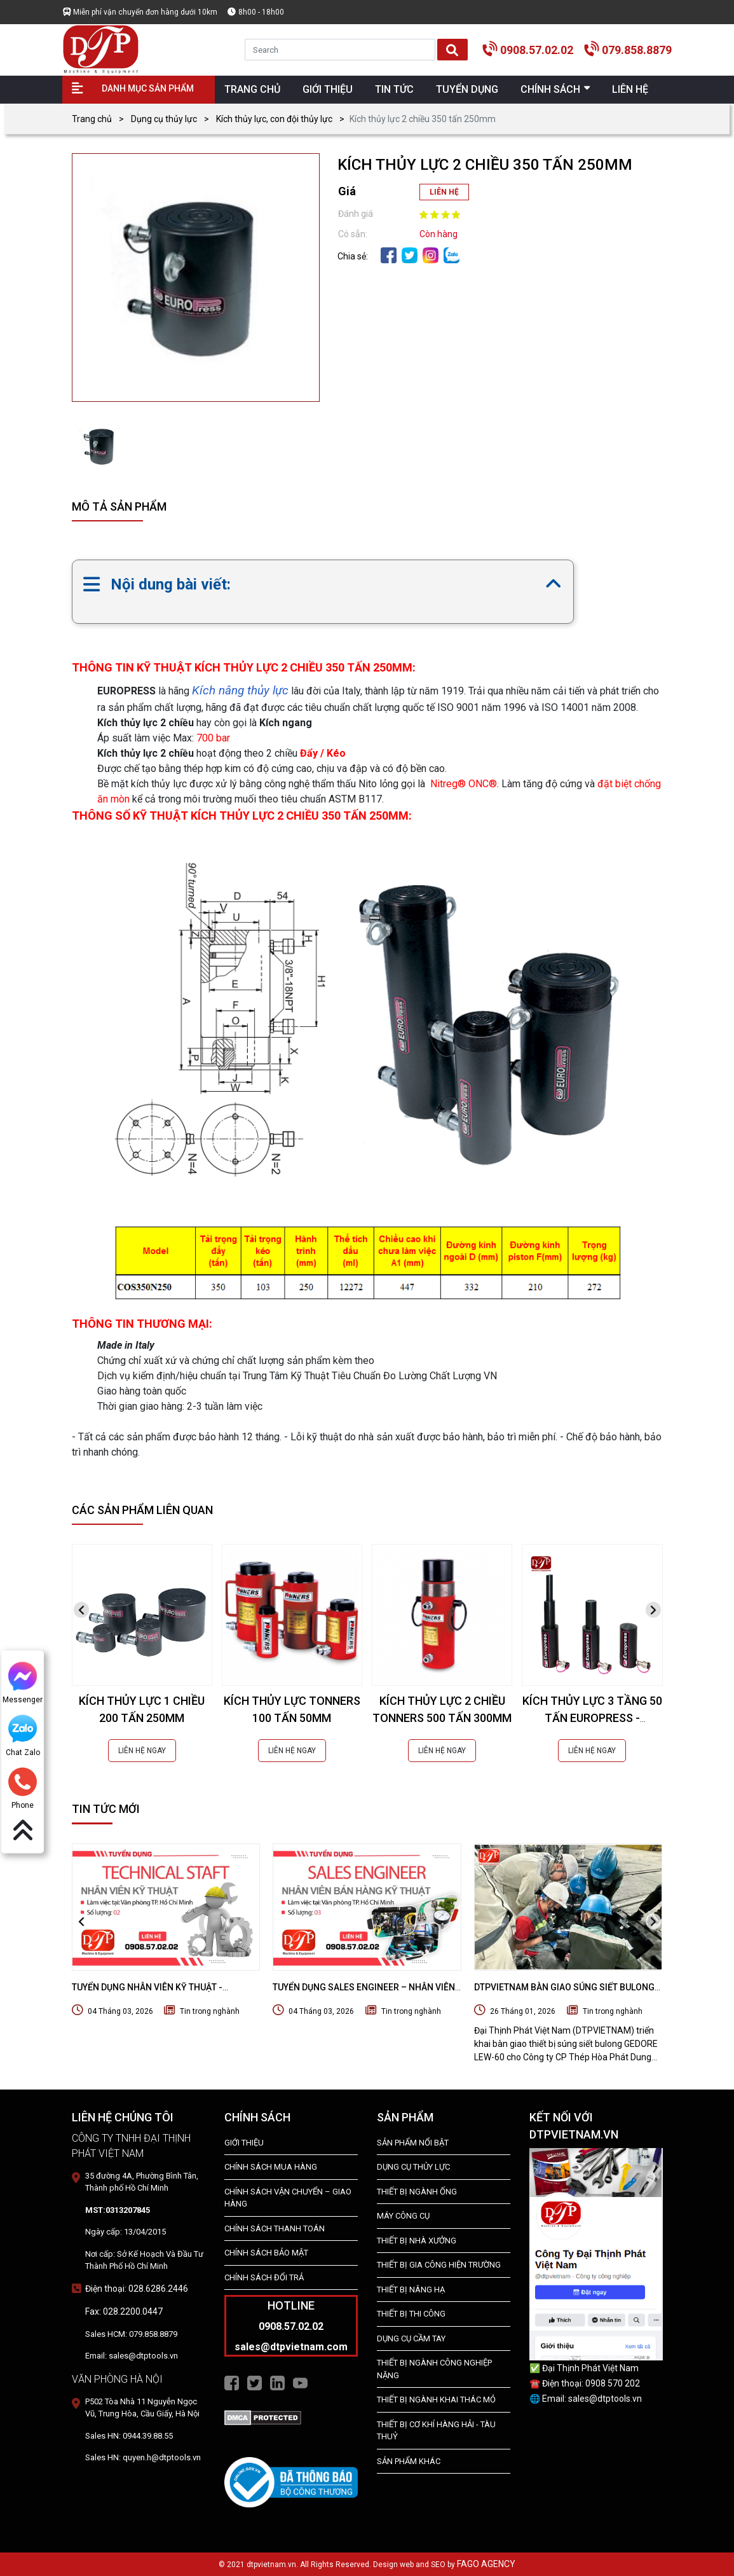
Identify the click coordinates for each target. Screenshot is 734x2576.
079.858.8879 (637, 50)
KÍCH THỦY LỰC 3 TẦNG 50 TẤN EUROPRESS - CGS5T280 (592, 1718)
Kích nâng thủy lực (240, 690)
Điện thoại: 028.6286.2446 (136, 2288)
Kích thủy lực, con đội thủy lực (274, 119)
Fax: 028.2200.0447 (124, 2311)
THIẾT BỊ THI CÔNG (411, 2313)
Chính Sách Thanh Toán (274, 2228)
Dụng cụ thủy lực (164, 119)
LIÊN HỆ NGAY (142, 1750)
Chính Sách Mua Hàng (270, 2167)
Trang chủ (92, 119)
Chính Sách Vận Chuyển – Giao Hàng (287, 2198)
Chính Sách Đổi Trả (264, 2277)
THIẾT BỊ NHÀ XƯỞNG (416, 2240)
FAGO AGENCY (486, 2564)
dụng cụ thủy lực (413, 2167)
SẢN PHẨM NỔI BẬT (413, 2142)
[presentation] (81, 1610)
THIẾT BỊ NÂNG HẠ (411, 2289)
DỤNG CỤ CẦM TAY (411, 2338)
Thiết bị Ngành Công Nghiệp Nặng (434, 2369)
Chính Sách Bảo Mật (266, 2252)
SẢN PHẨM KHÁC (408, 2461)
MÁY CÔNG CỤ (403, 2216)
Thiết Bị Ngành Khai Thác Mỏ (436, 2399)
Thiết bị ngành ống (417, 2191)
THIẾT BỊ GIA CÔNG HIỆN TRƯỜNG (439, 2264)
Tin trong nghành (210, 2011)
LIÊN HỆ (444, 192)
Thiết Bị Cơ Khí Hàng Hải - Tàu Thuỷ (436, 2431)
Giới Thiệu (244, 2142)
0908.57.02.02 (536, 50)
